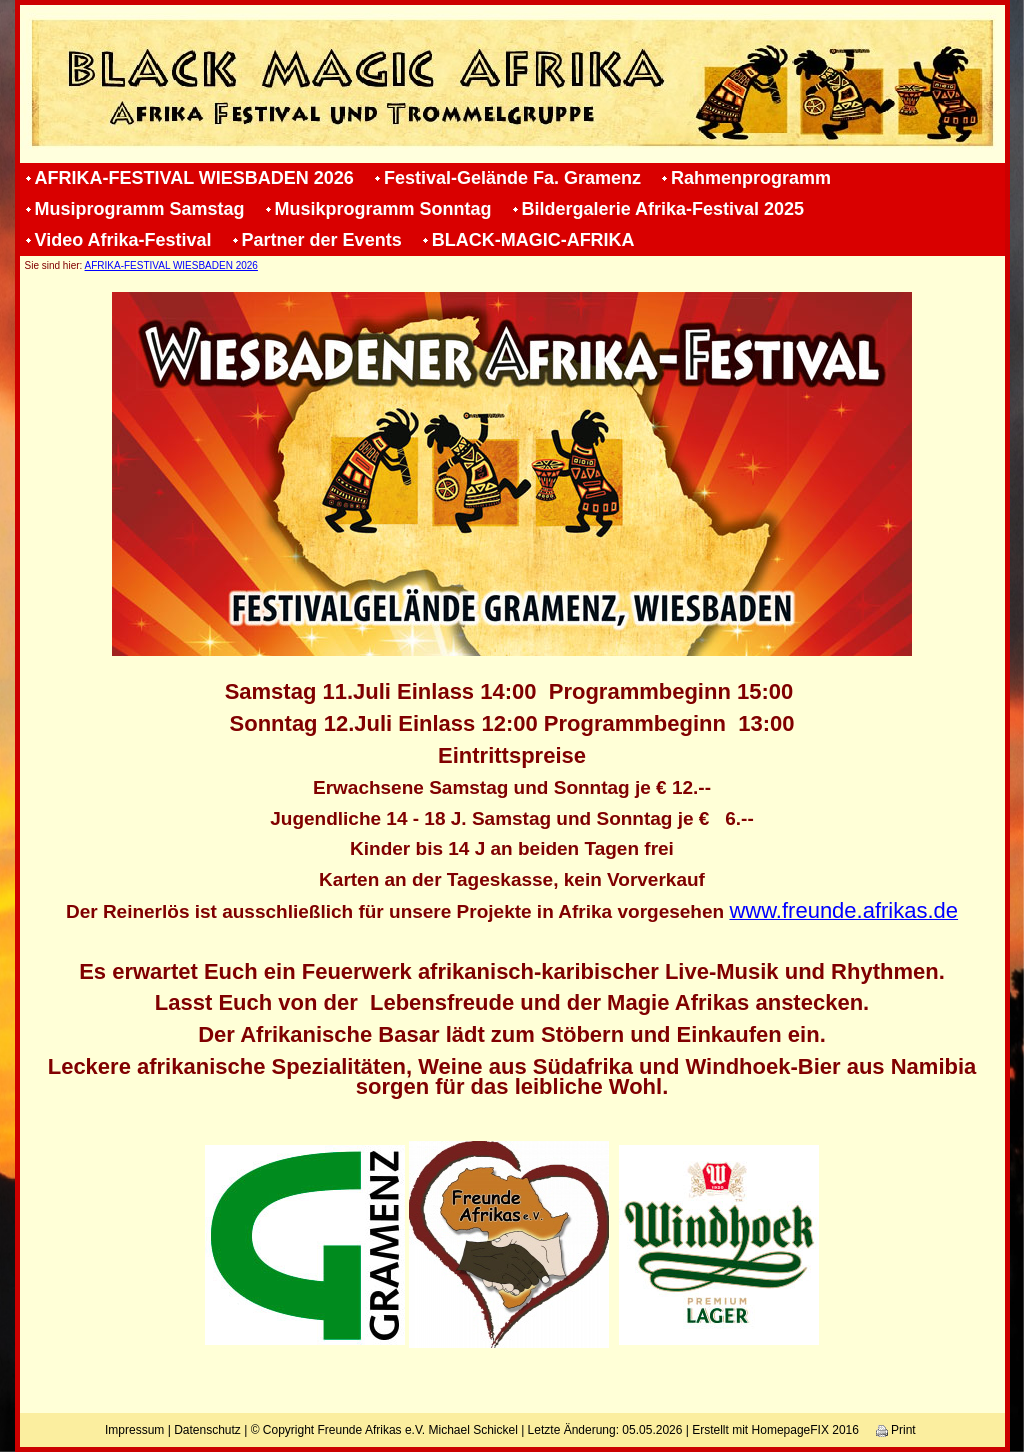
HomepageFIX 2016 (805, 1430)
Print (896, 1430)
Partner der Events (322, 240)
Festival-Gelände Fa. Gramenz (512, 178)
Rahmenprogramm (751, 178)
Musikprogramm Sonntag (383, 209)
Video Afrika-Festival (123, 240)
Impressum (134, 1430)
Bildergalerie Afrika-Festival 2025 (663, 209)
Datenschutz (207, 1430)
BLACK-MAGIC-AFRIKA (533, 240)
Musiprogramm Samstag (140, 209)
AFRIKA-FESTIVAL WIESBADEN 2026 (194, 178)
